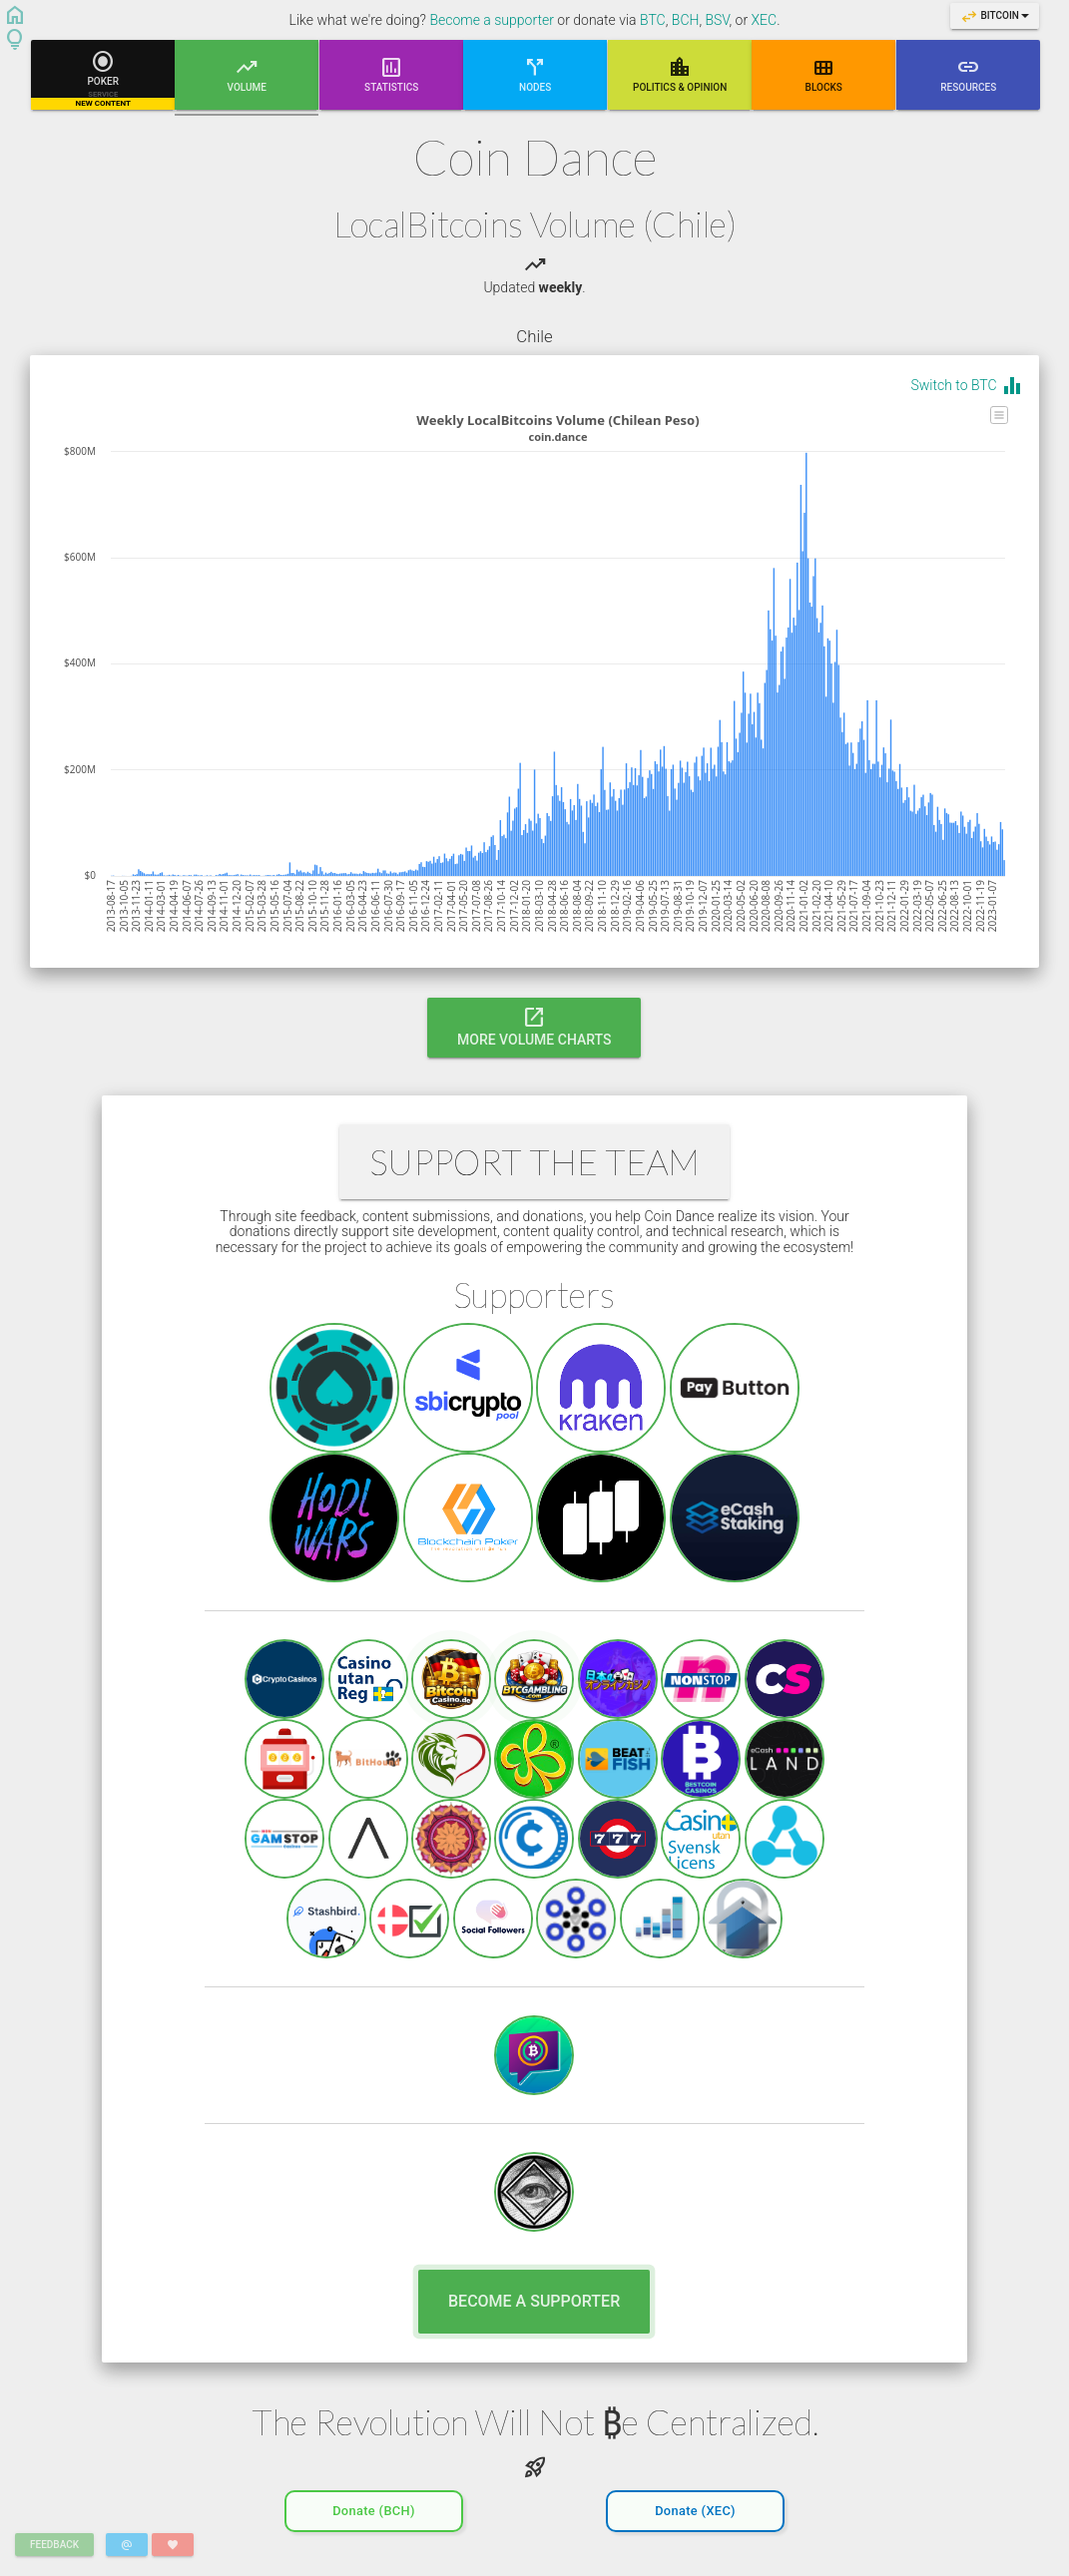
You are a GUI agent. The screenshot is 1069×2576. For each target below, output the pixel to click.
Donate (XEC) (695, 2506)
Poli (680, 73)
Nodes (535, 73)
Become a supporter (491, 20)
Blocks (823, 73)
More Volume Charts (534, 1026)
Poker (103, 79)
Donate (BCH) (373, 2506)
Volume (246, 82)
